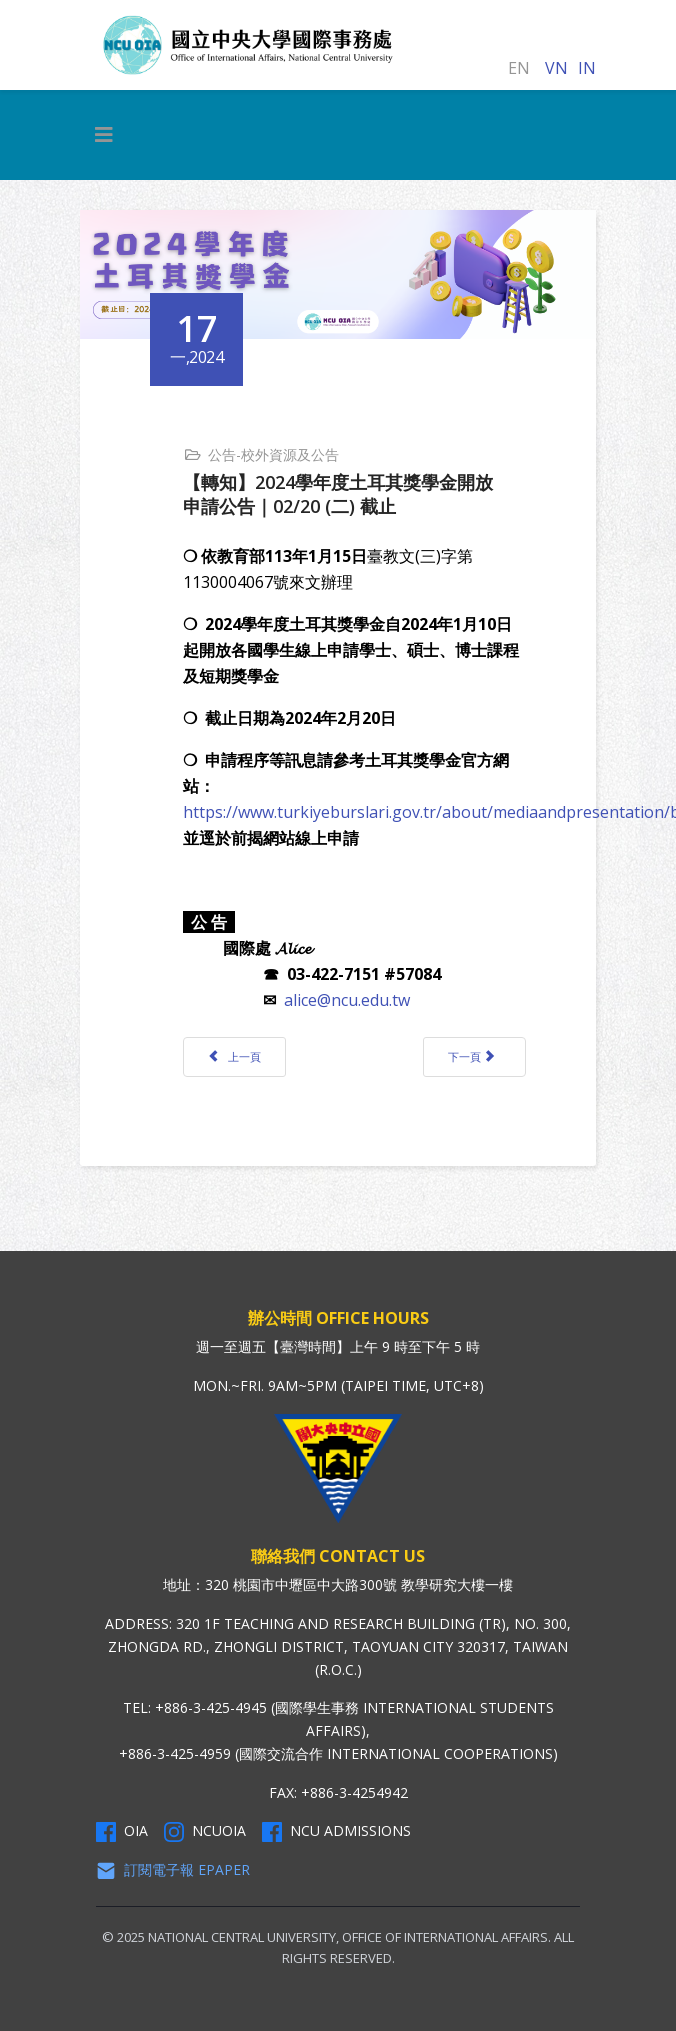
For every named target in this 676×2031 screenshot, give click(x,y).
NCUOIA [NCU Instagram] (205, 1831)
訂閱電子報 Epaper (173, 1870)
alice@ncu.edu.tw (347, 1000)
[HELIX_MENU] (104, 135)
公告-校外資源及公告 (273, 454)
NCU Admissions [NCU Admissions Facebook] (336, 1831)
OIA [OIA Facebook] (122, 1831)
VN (556, 68)
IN (587, 68)
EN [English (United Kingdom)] (519, 68)
